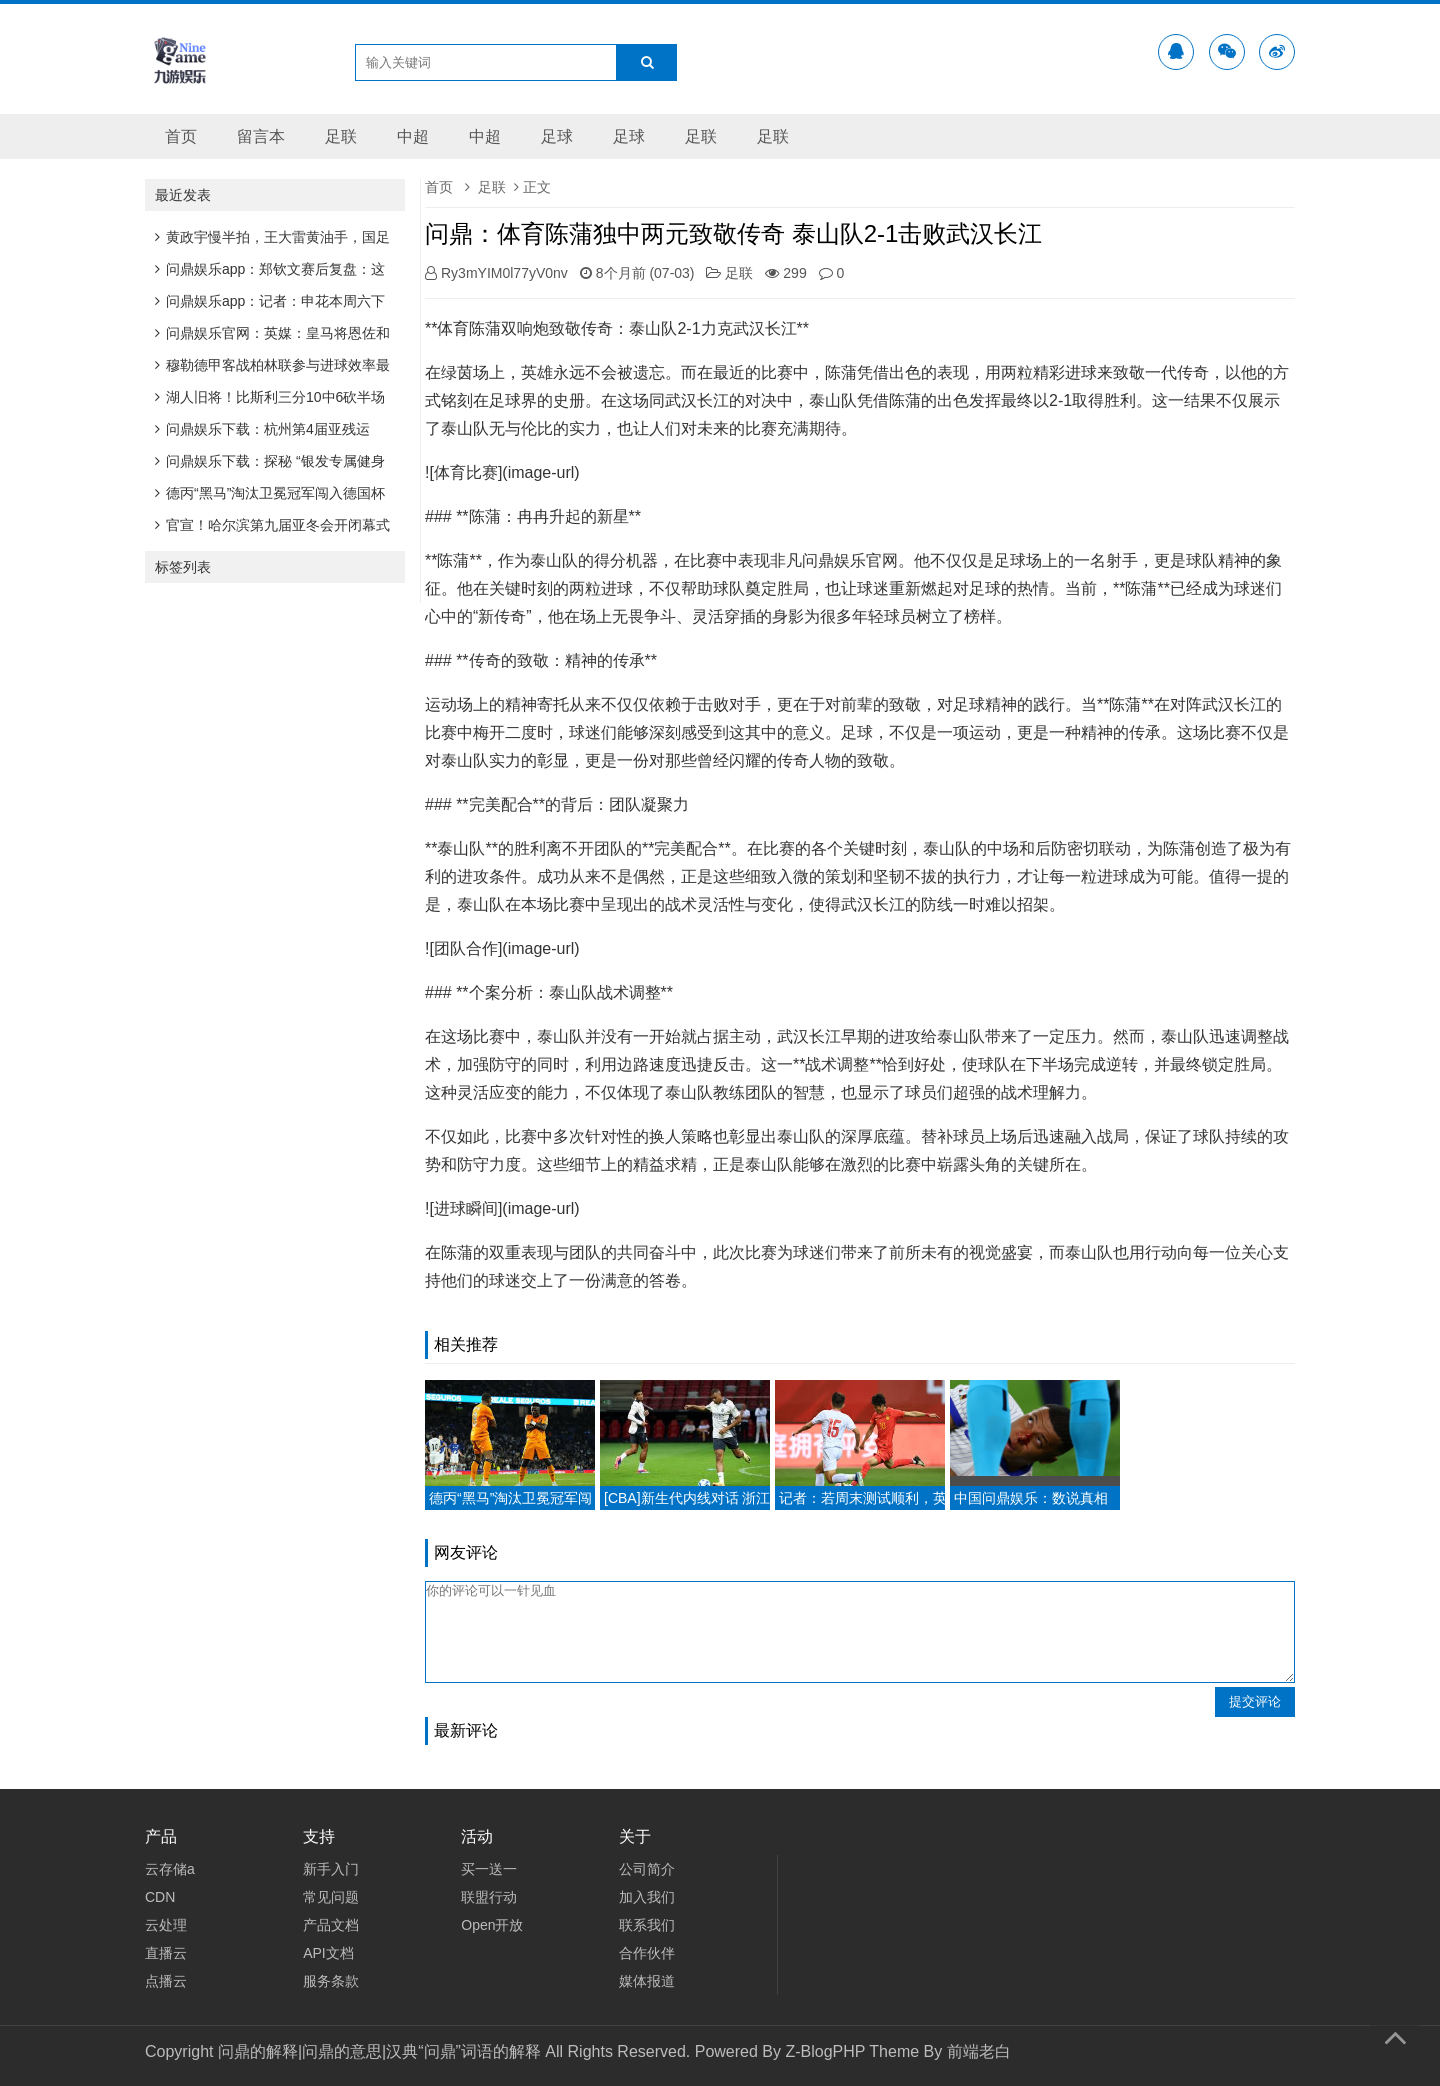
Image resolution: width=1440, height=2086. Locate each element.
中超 (413, 136)
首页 (181, 136)
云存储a (170, 1869)
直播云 (166, 1953)
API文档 (328, 1953)
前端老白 (979, 2051)
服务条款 (331, 1981)
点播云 (166, 1981)
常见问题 (331, 1897)
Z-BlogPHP (825, 2051)
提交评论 (1255, 1701)
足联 (341, 136)
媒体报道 (647, 1981)
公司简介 (647, 1869)
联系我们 (647, 1925)
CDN (160, 1897)
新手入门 (331, 1869)
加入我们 (647, 1897)
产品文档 (331, 1925)
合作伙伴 (647, 1953)
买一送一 (489, 1869)
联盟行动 (489, 1897)
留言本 (261, 136)
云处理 (166, 1925)
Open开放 (492, 1925)
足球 (557, 136)
